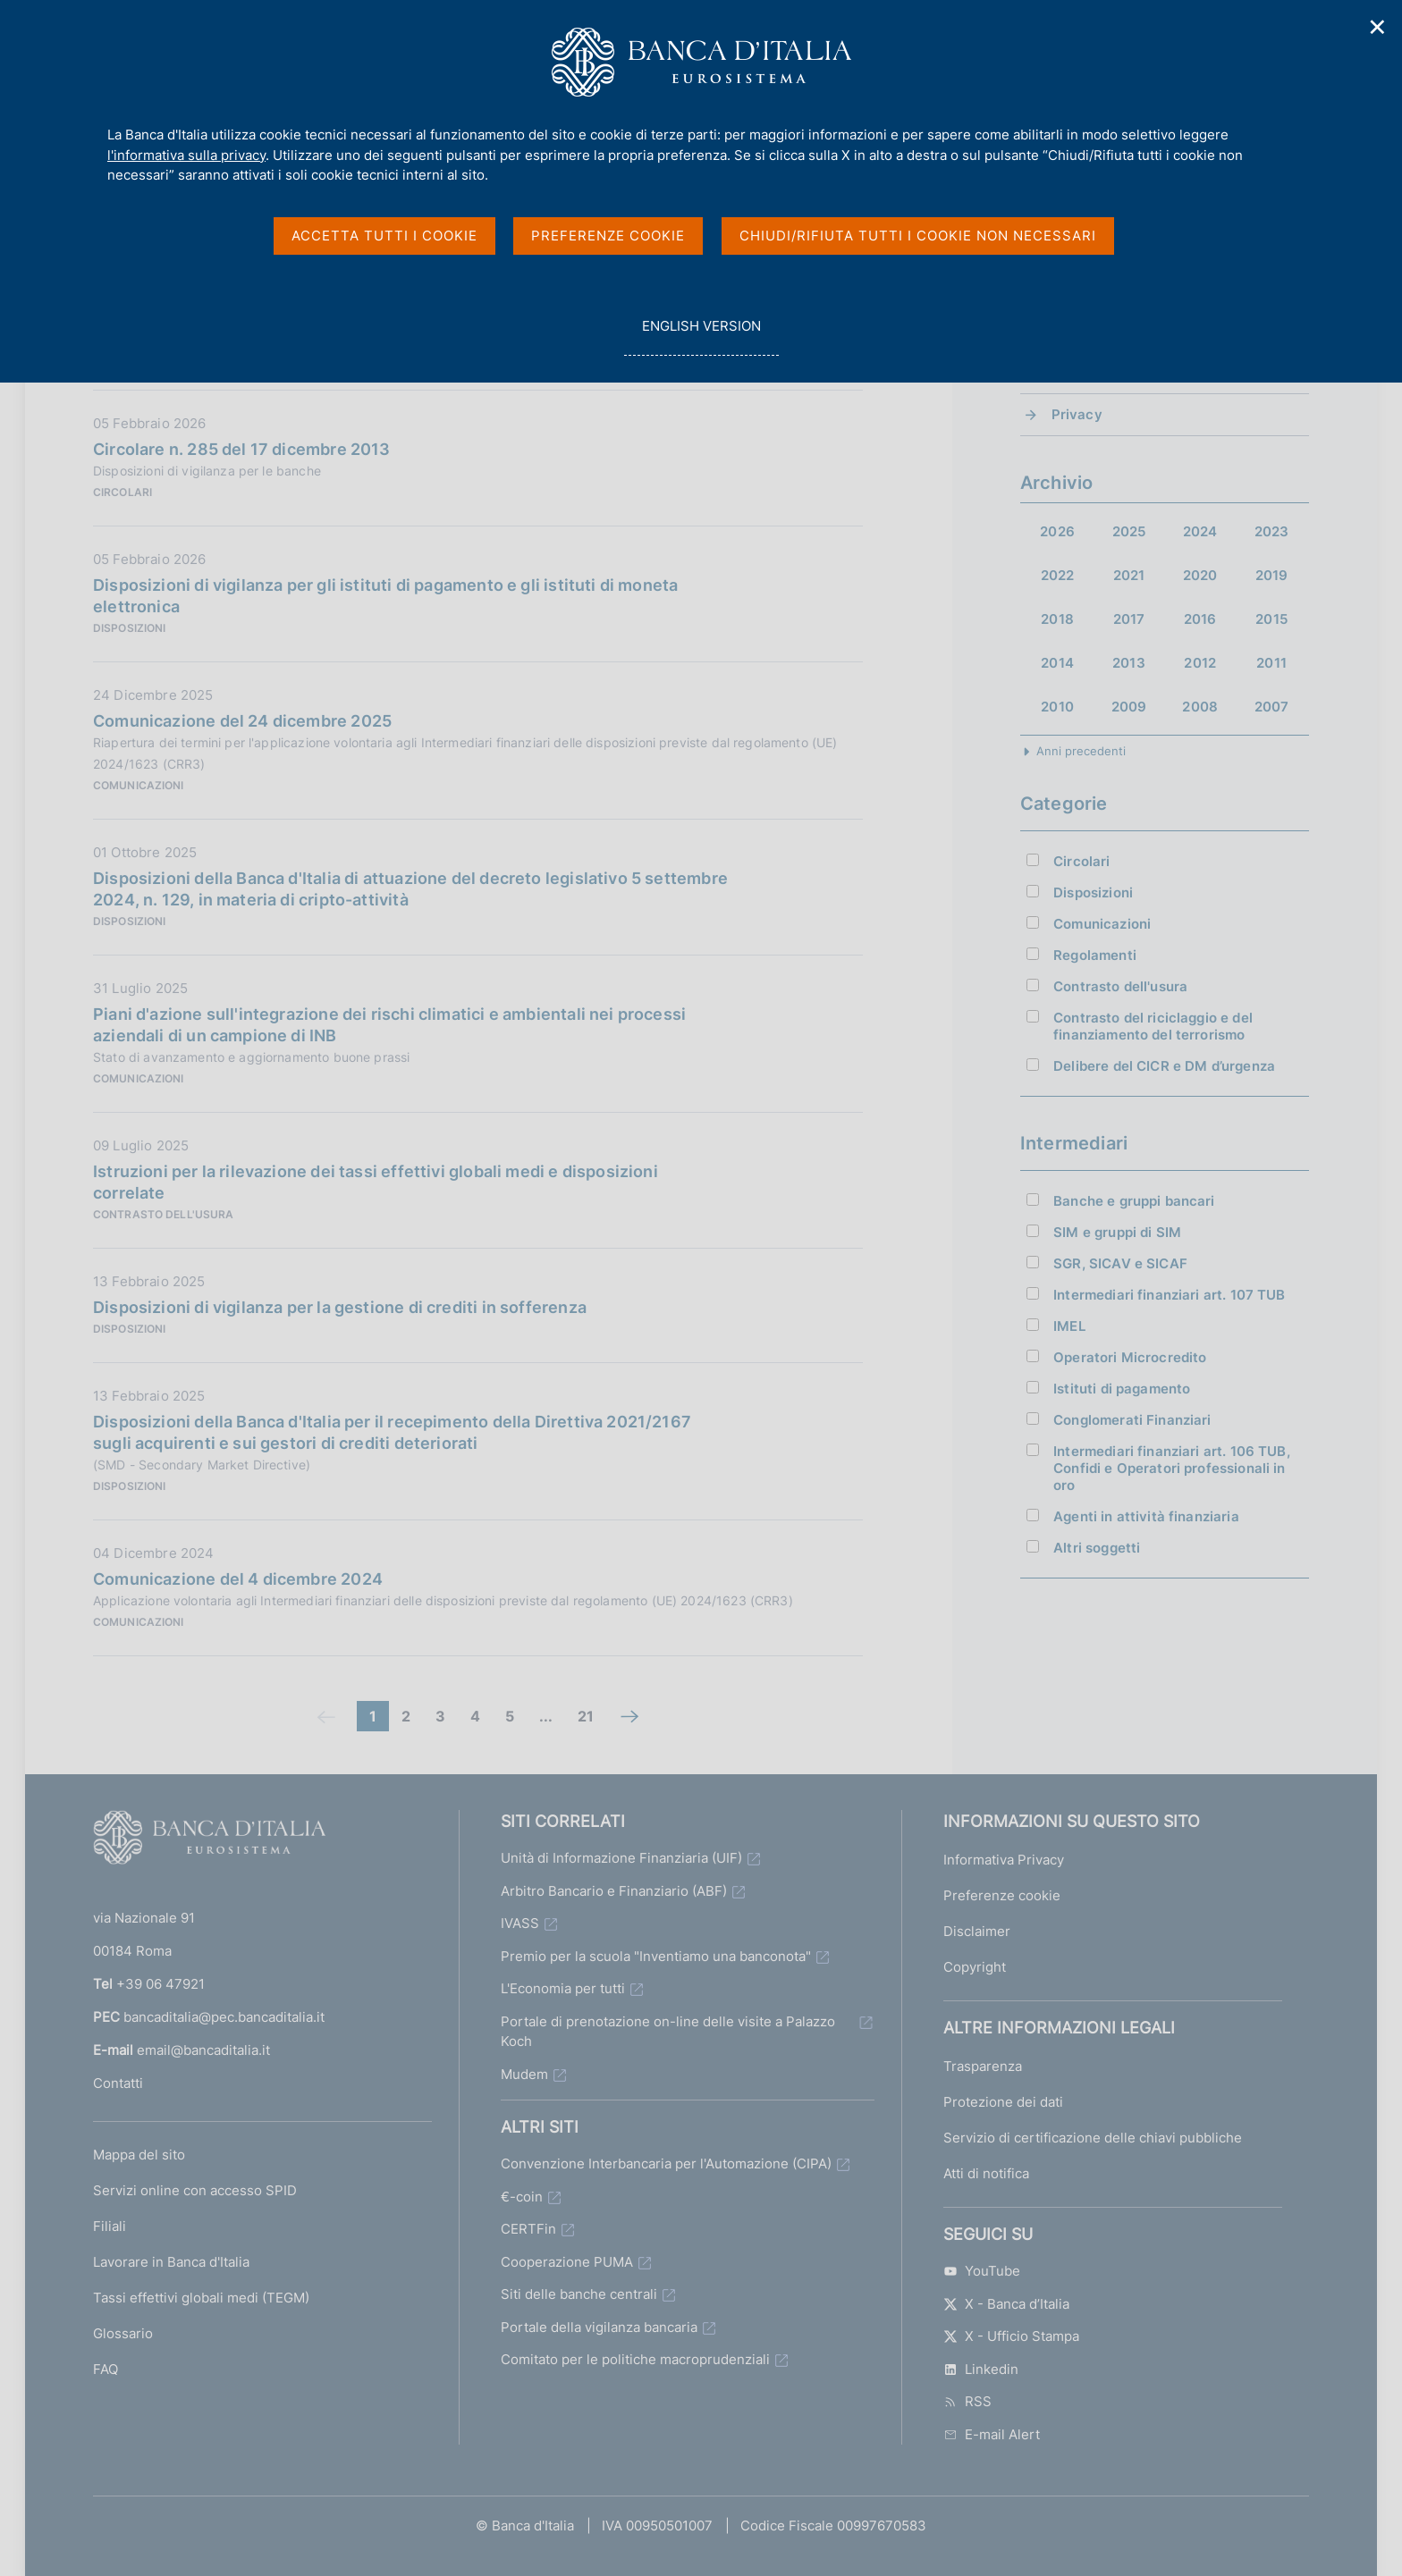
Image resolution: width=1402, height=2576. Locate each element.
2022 (1058, 575)
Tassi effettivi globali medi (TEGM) (201, 2297)
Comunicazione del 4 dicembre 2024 (238, 1579)
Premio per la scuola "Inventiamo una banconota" (656, 1956)
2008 (1200, 706)
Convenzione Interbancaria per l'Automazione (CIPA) (666, 2163)
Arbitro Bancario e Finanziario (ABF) (614, 1890)
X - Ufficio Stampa (1011, 2336)
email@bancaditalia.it (203, 2049)
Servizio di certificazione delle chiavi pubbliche (1092, 2137)
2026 (1057, 531)
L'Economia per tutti (563, 1988)
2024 (1200, 531)
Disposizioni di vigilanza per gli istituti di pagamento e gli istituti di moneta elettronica (385, 596)
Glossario (123, 2333)
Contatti (118, 2083)
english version (701, 336)
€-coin (522, 2196)
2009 (1129, 706)
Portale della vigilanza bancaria (599, 2327)
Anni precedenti (1081, 751)
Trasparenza (982, 2066)
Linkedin (980, 2369)
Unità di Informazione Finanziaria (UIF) (621, 1857)
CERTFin (528, 2228)
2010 (1057, 706)
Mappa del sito (139, 2154)
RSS (967, 2401)
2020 (1200, 575)
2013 (1128, 662)
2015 (1271, 618)
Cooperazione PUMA (567, 2261)
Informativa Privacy (1003, 1859)
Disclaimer (976, 1931)
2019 (1271, 575)
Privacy (1077, 414)
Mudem (524, 2074)
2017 (1129, 618)
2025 (1129, 531)
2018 (1057, 618)
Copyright (974, 1966)
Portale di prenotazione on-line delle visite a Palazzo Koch (668, 2031)
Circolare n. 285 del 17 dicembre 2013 (242, 449)
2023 (1271, 531)
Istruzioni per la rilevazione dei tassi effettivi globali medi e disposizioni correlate (375, 1182)
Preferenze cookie (1001, 1895)
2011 (1271, 662)
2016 (1200, 618)
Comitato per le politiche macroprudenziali (635, 2359)
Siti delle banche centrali (579, 2294)
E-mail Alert (991, 2434)
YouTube (981, 2270)
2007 (1271, 706)
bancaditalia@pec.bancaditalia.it (224, 2016)
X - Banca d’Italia (1006, 2303)
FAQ (105, 2369)
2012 (1200, 662)
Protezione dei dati (1003, 2101)
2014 (1057, 662)
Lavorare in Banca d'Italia (171, 2261)
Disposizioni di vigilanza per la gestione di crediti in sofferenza (340, 1307)
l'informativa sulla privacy (186, 155)
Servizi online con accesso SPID (195, 2190)
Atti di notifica (986, 2173)
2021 (1129, 575)
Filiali (109, 2226)
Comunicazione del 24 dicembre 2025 (242, 720)
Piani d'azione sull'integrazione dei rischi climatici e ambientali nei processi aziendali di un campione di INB (389, 1025)
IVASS (520, 1923)
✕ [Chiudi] (1378, 27)
